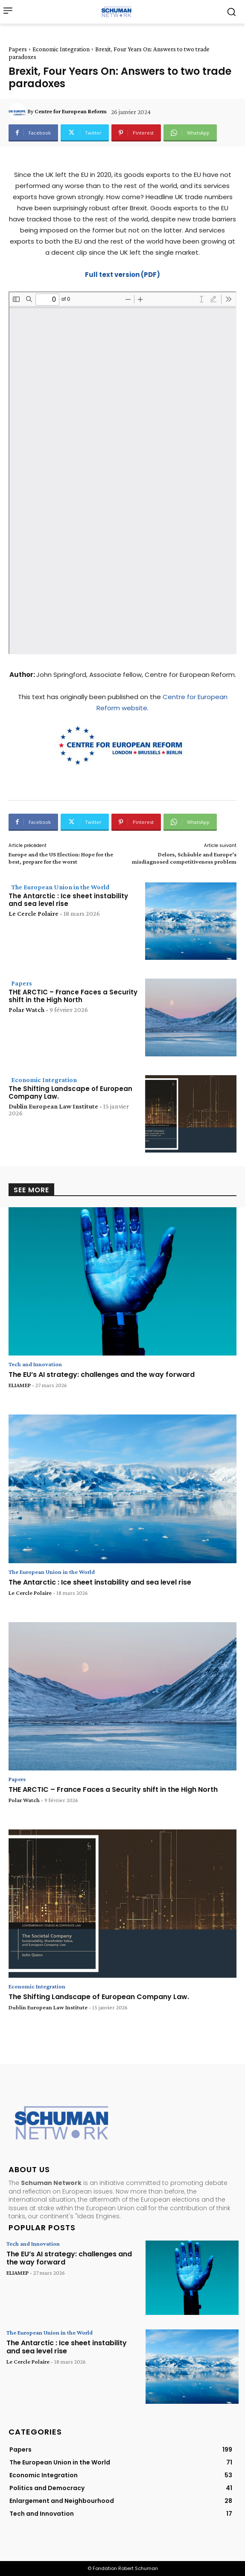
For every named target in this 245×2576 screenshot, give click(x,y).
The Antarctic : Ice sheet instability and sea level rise (68, 899)
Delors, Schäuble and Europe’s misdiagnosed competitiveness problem (184, 858)
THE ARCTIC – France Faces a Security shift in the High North (73, 996)
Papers (18, 49)
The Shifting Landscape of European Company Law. (70, 1092)
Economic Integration (61, 49)
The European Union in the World (60, 887)
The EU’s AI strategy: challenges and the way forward (102, 1374)
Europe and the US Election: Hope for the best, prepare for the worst (61, 858)
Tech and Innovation (35, 1364)
